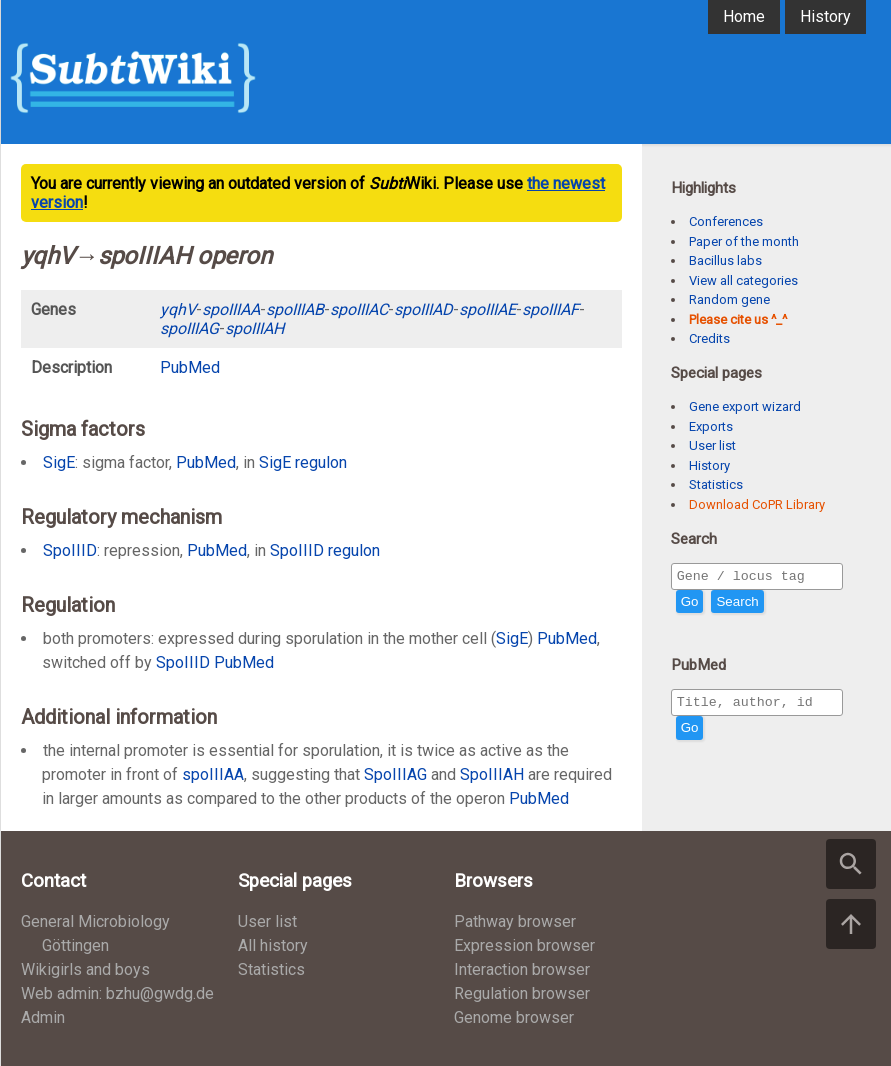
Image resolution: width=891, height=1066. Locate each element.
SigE (59, 462)
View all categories (743, 280)
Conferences (726, 221)
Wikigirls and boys (85, 969)
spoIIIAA (213, 774)
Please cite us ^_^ (738, 319)
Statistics (716, 484)
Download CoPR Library (757, 504)
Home (744, 16)
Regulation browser (522, 993)
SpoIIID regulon (325, 550)
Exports (711, 426)
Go (690, 604)
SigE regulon (303, 462)
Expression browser (524, 945)
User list (712, 445)
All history (273, 945)
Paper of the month (744, 241)
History (825, 16)
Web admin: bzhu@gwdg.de (117, 993)
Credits (709, 338)
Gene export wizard (745, 406)
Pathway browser (515, 921)
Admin (43, 1017)
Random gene (729, 299)
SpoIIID (70, 550)
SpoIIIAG (395, 774)
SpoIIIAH (492, 774)
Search (737, 604)
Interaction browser (522, 969)
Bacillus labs (725, 260)
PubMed (539, 798)
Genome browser (514, 1017)
